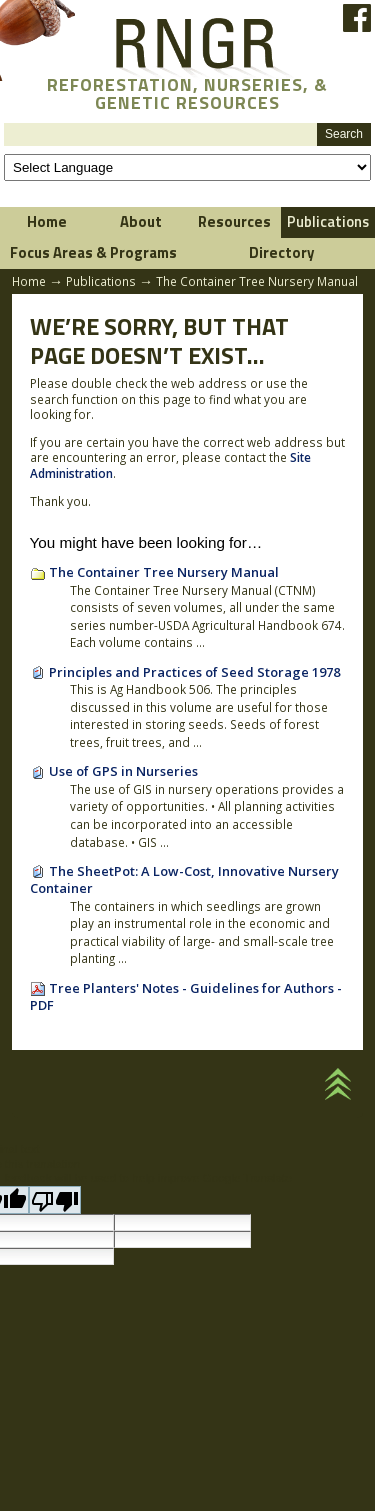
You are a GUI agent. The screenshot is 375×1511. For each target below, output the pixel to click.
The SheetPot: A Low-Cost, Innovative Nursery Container (184, 880)
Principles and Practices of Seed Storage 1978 (194, 672)
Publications (101, 281)
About (141, 221)
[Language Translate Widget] (187, 167)
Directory (281, 252)
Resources (234, 221)
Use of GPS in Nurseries (123, 771)
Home (47, 221)
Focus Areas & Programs (93, 252)
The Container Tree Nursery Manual (164, 572)
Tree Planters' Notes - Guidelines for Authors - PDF (186, 997)
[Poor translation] (55, 1200)
